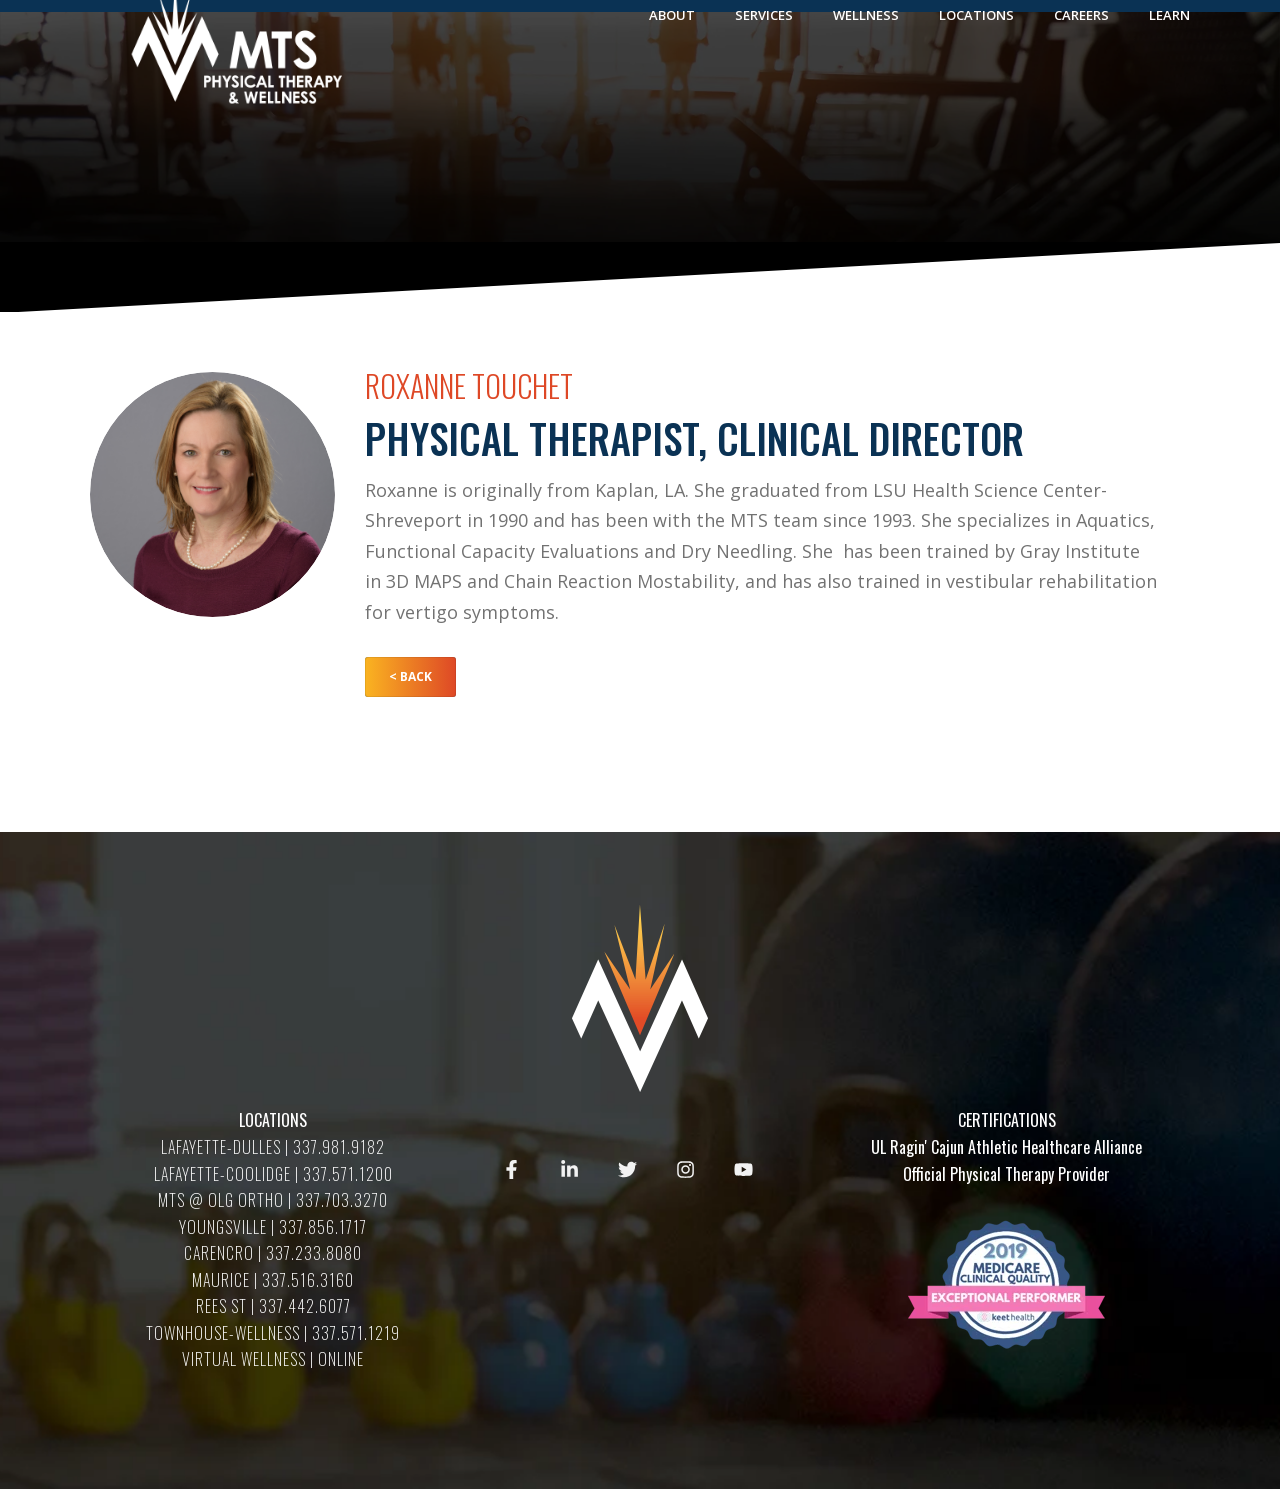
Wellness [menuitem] (866, 82)
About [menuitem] (672, 82)
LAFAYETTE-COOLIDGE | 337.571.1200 (273, 1174)
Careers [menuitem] (1081, 82)
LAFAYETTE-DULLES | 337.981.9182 (273, 1147)
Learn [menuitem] (1169, 82)
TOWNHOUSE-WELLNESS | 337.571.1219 (273, 1333)
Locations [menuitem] (976, 82)
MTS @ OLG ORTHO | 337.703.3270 (273, 1200)
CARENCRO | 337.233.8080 (273, 1253)
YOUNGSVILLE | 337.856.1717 (273, 1227)
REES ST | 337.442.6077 (273, 1306)
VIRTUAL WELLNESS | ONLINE (273, 1359)
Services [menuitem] (764, 82)
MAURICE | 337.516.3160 (273, 1280)
